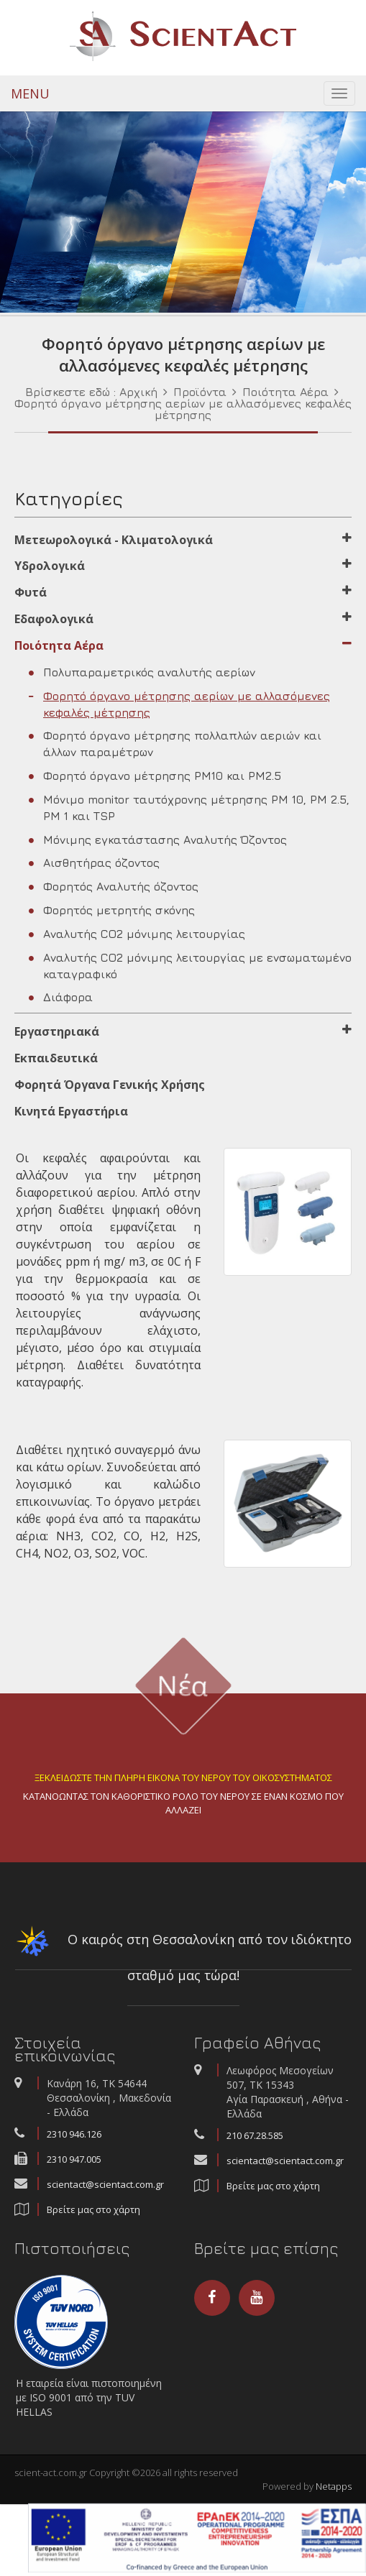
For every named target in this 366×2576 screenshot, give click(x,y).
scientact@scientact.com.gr (105, 2184)
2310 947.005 (74, 2159)
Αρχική (138, 391)
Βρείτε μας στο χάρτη (93, 2209)
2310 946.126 (74, 2134)
